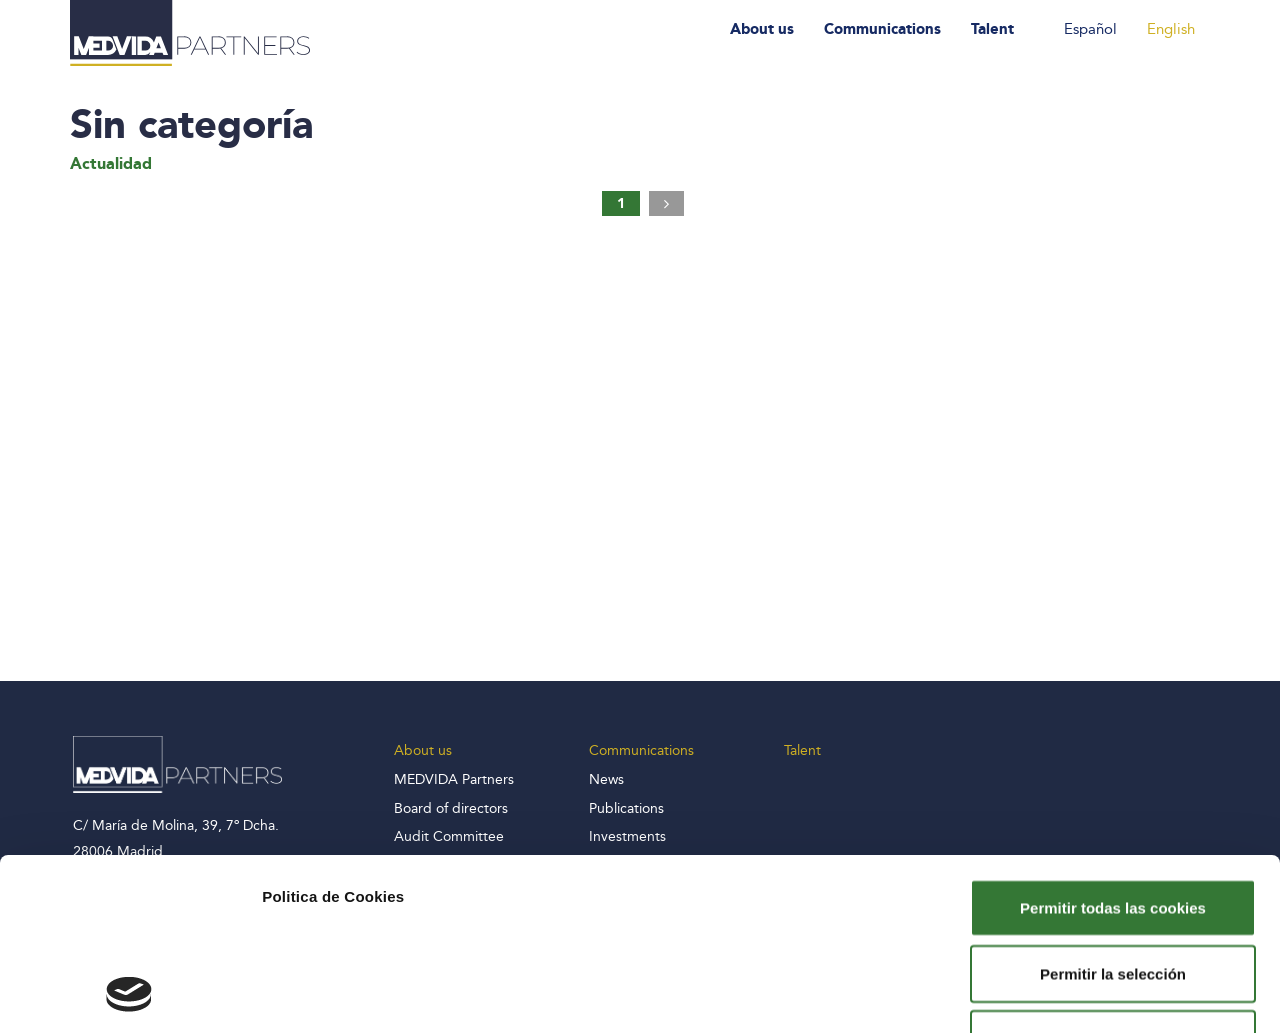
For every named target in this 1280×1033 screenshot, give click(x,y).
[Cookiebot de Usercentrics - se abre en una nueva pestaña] (129, 994)
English (1171, 29)
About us (762, 29)
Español (1090, 29)
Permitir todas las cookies (1113, 746)
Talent (992, 29)
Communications (882, 29)
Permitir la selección (1113, 812)
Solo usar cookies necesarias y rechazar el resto (1113, 889)
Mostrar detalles (1082, 993)
